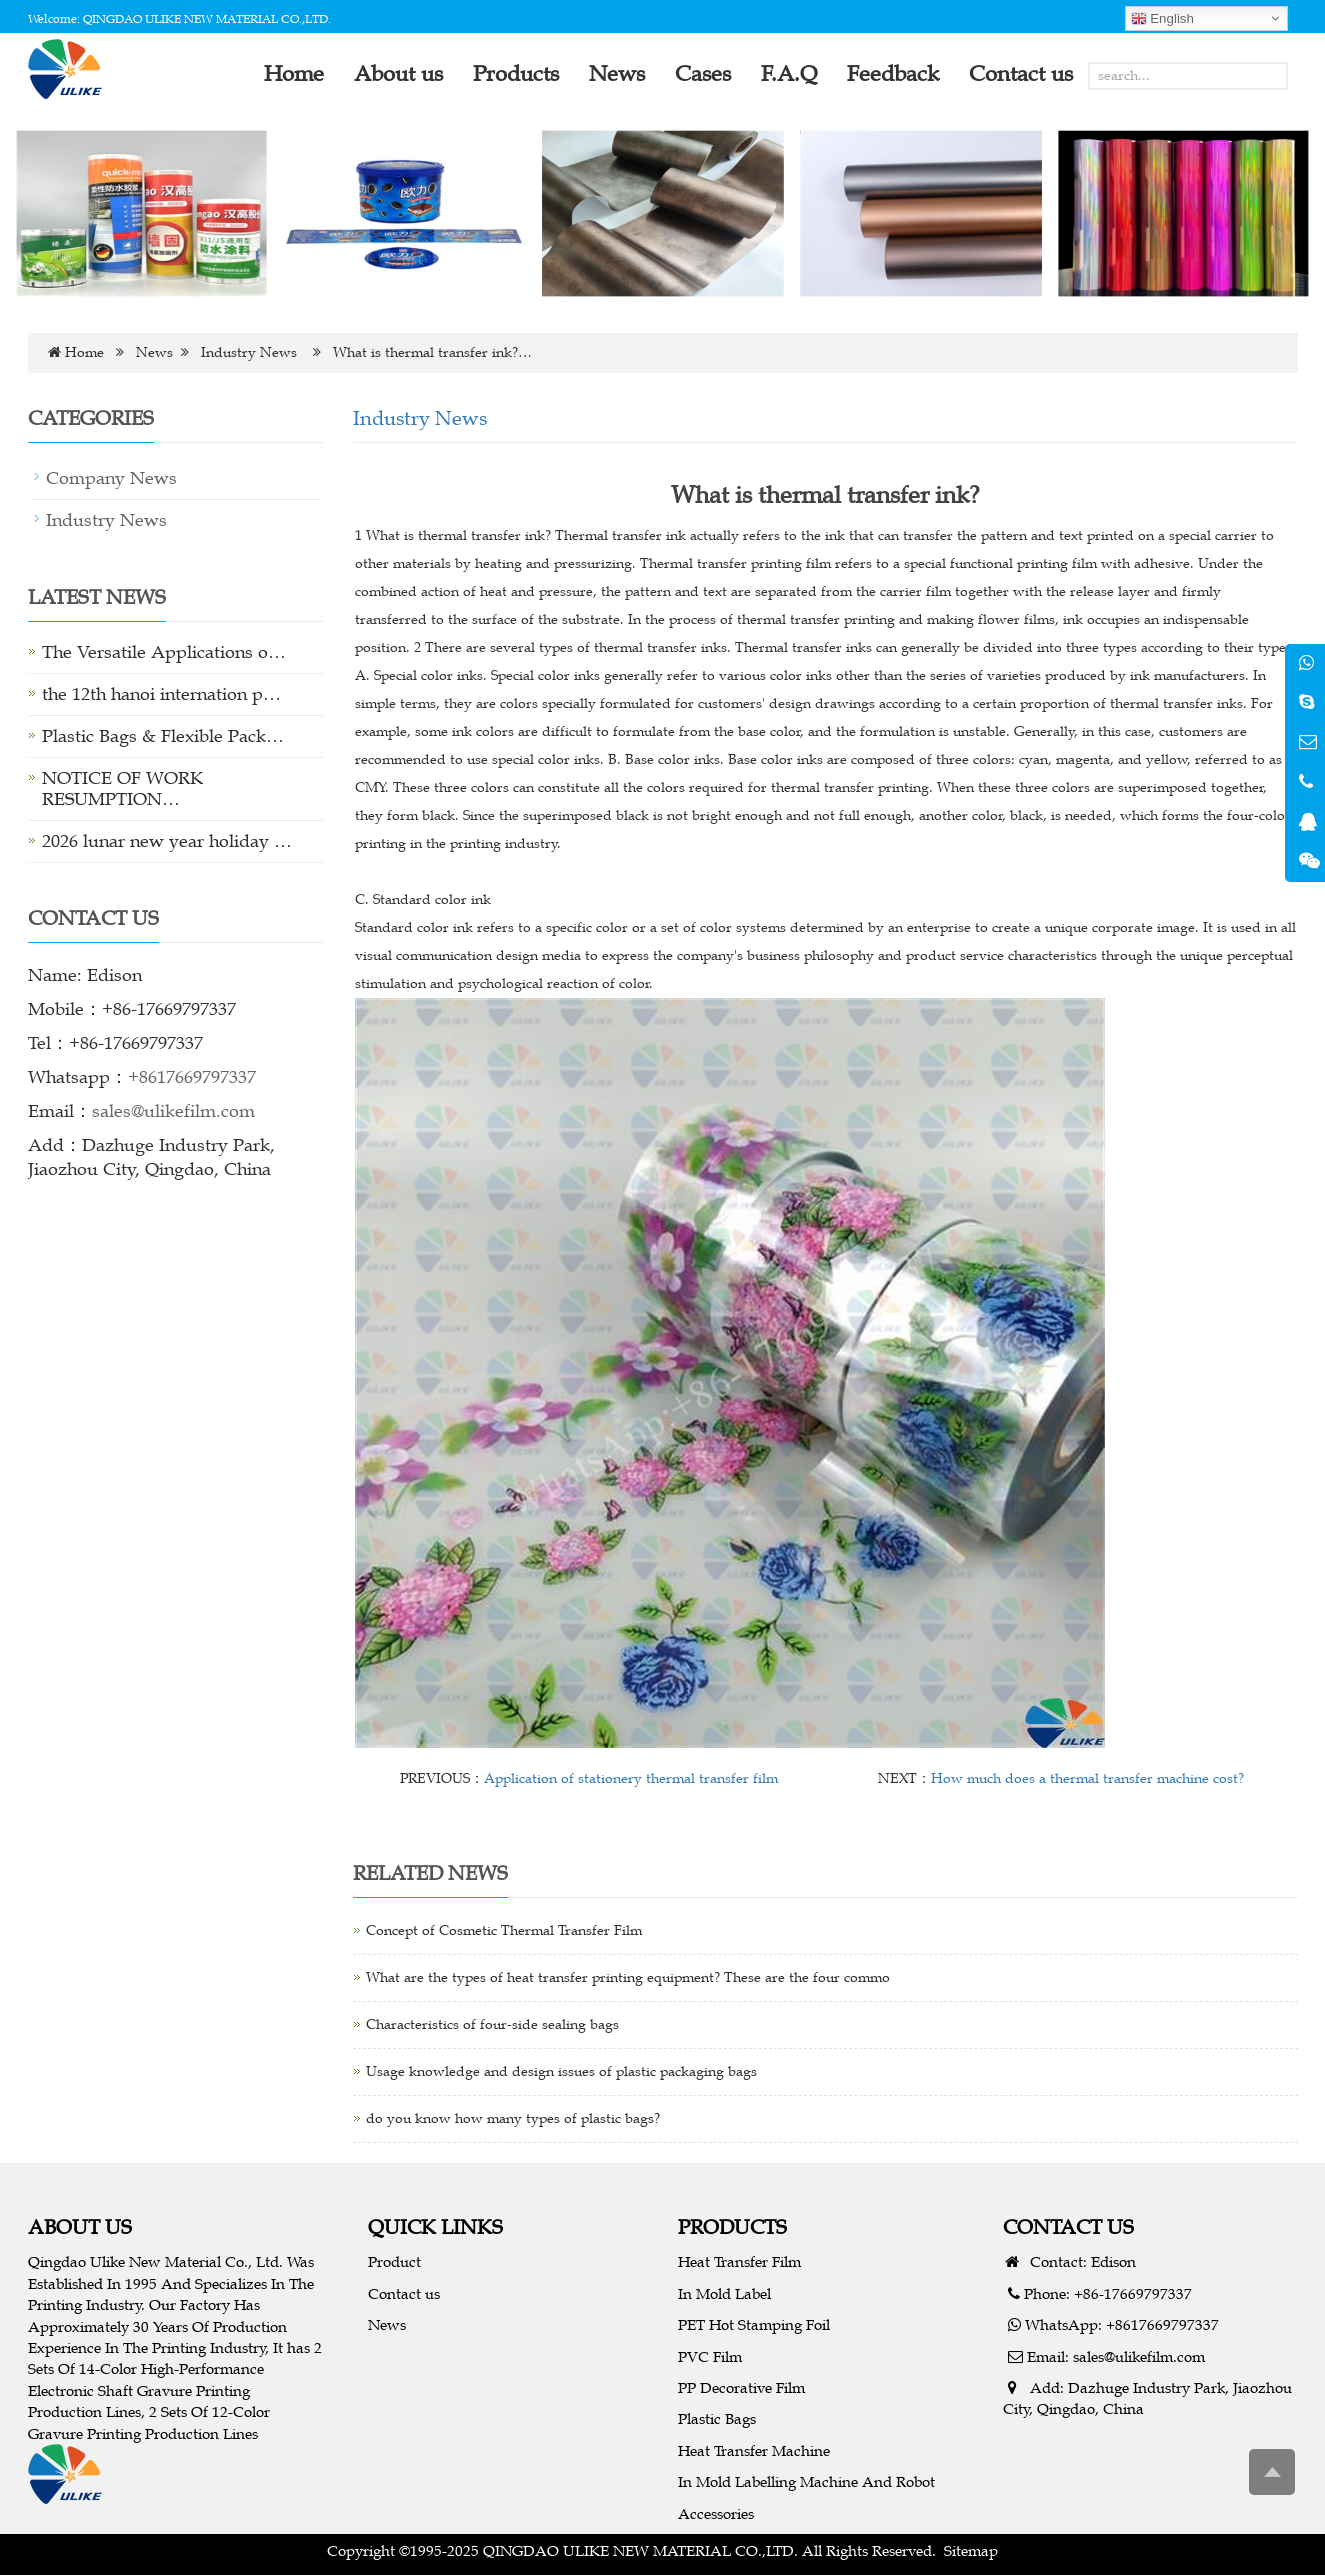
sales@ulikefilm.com (173, 1111)
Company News (111, 478)
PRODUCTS (732, 2226)
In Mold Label (724, 2293)
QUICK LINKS (435, 2226)
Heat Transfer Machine (754, 2450)
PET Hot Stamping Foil (754, 2324)
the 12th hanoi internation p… (161, 694)
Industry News (249, 352)
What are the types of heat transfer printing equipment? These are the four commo (628, 1977)
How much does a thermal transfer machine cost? (1087, 1778)
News (154, 352)
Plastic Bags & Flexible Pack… (163, 736)
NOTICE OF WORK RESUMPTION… (122, 788)
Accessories (716, 2513)
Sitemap (971, 2550)
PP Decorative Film (741, 2387)
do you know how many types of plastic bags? (513, 2118)
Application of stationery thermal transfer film (631, 1778)
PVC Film (710, 2356)
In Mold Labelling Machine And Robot (806, 2481)
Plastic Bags (717, 2418)
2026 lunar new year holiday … (167, 841)
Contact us (404, 2293)
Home (84, 352)
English (1162, 19)
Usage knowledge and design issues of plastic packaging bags (561, 2071)
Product (394, 2261)
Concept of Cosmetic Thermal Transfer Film (504, 1930)
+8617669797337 (192, 1077)
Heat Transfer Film (739, 2261)
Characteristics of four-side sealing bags (492, 2024)
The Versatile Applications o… (164, 652)
